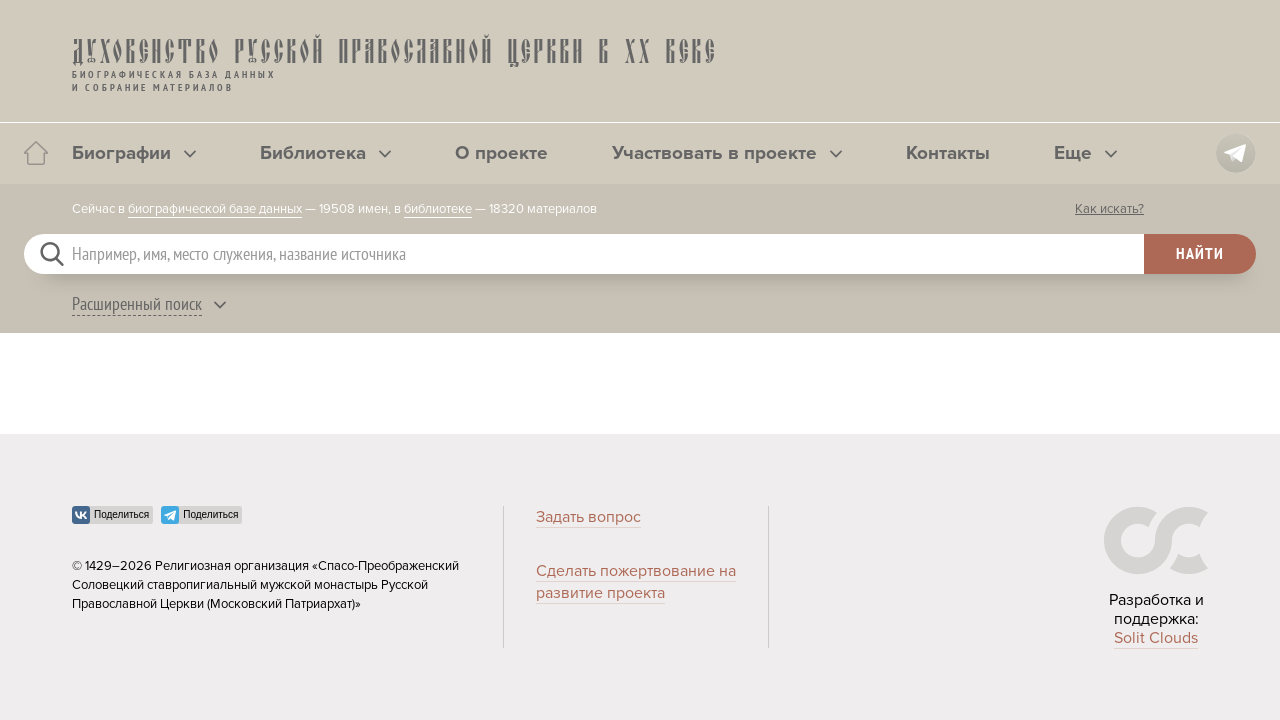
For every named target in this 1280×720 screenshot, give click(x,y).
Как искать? (1109, 209)
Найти (1200, 253)
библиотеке (438, 209)
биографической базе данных (215, 209)
